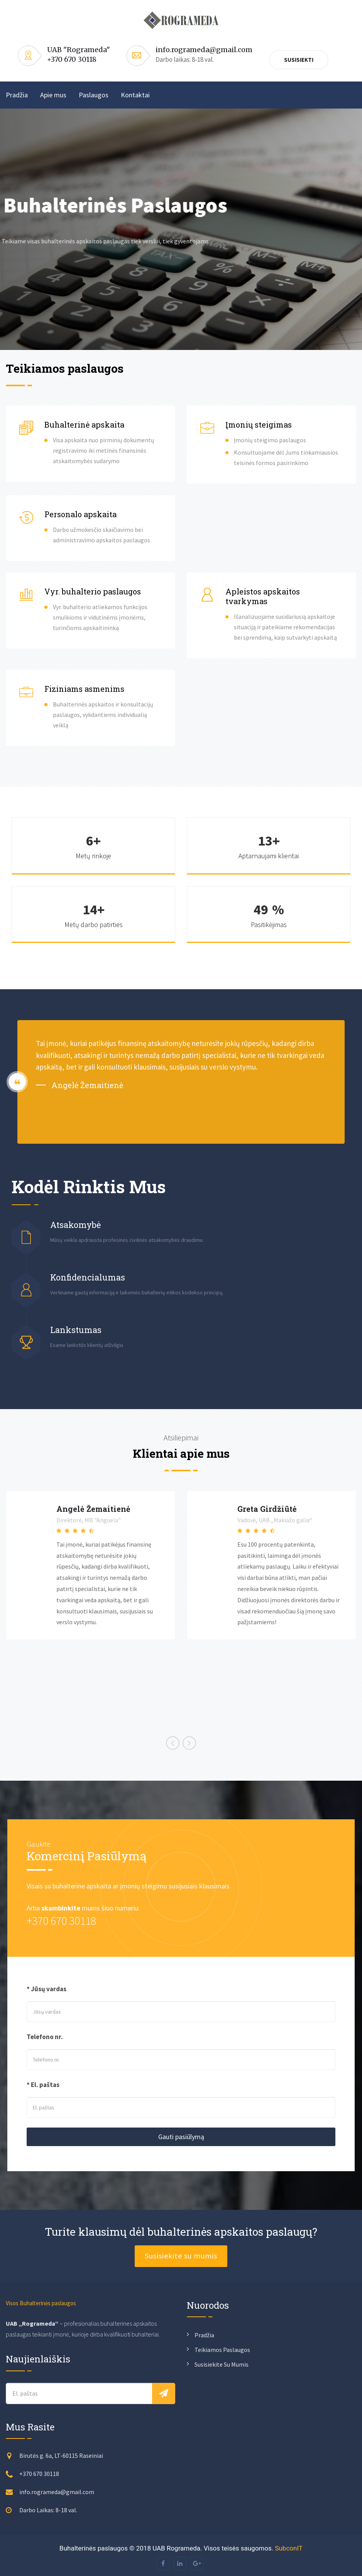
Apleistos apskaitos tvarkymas (262, 596)
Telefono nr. (45, 2037)
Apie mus (53, 94)
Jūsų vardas (48, 1989)
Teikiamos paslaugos (222, 2350)
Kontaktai (135, 94)
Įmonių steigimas (258, 424)
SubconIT (289, 2548)
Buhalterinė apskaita (84, 424)
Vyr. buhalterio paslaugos (92, 591)
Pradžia (17, 94)
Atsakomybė (75, 1224)
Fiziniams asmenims (84, 689)
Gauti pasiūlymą (181, 2136)
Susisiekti (298, 59)
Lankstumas (75, 1329)
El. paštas (45, 2084)
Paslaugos (93, 94)
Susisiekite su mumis (181, 2255)
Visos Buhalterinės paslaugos (41, 2303)
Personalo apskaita (80, 514)
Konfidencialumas (87, 1277)
